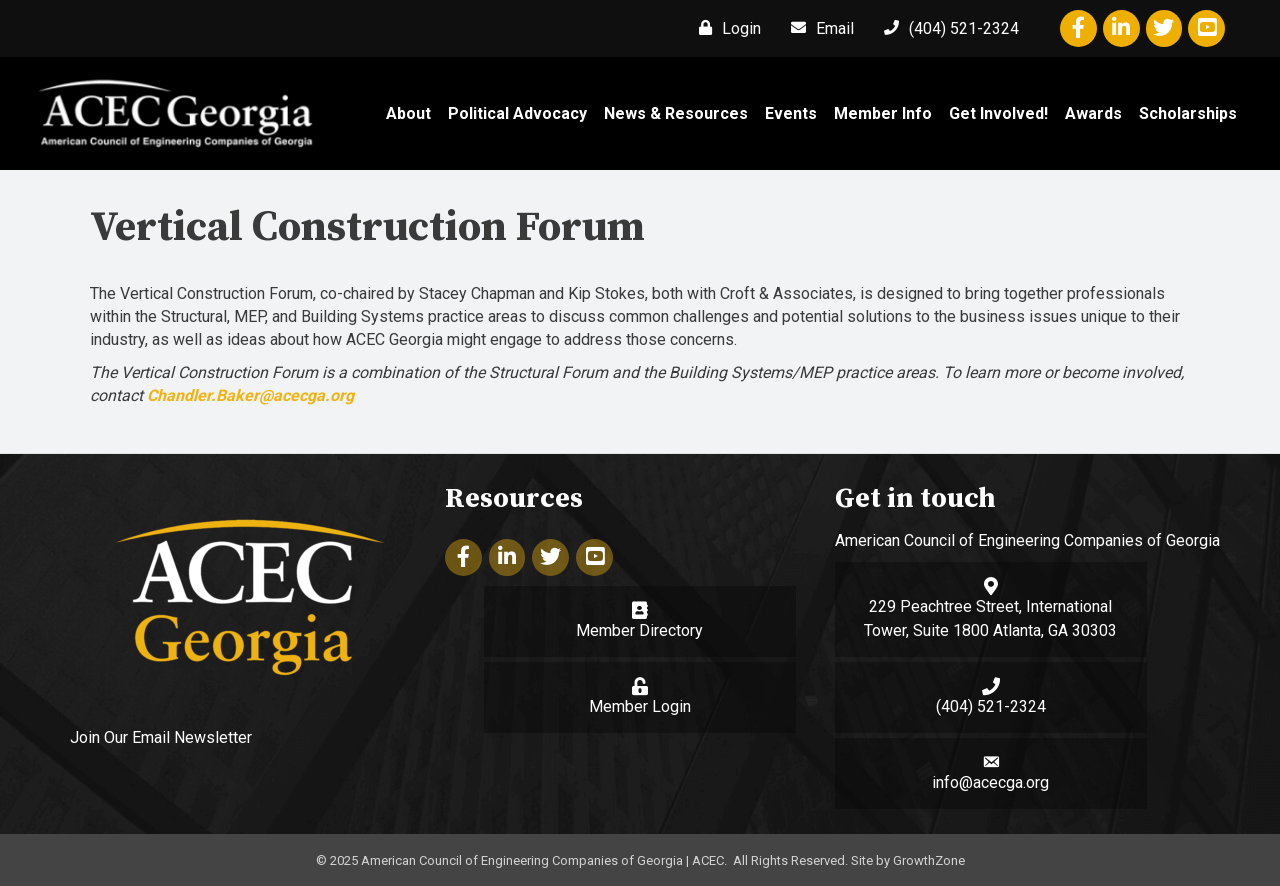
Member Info (883, 113)
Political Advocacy (517, 113)
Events (791, 113)
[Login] (725, 28)
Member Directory (639, 630)
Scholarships (1188, 113)
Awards (1093, 113)
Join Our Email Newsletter (161, 737)
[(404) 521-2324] (946, 28)
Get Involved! (998, 113)
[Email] (817, 28)
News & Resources (676, 113)
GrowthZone (929, 860)
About (408, 113)
